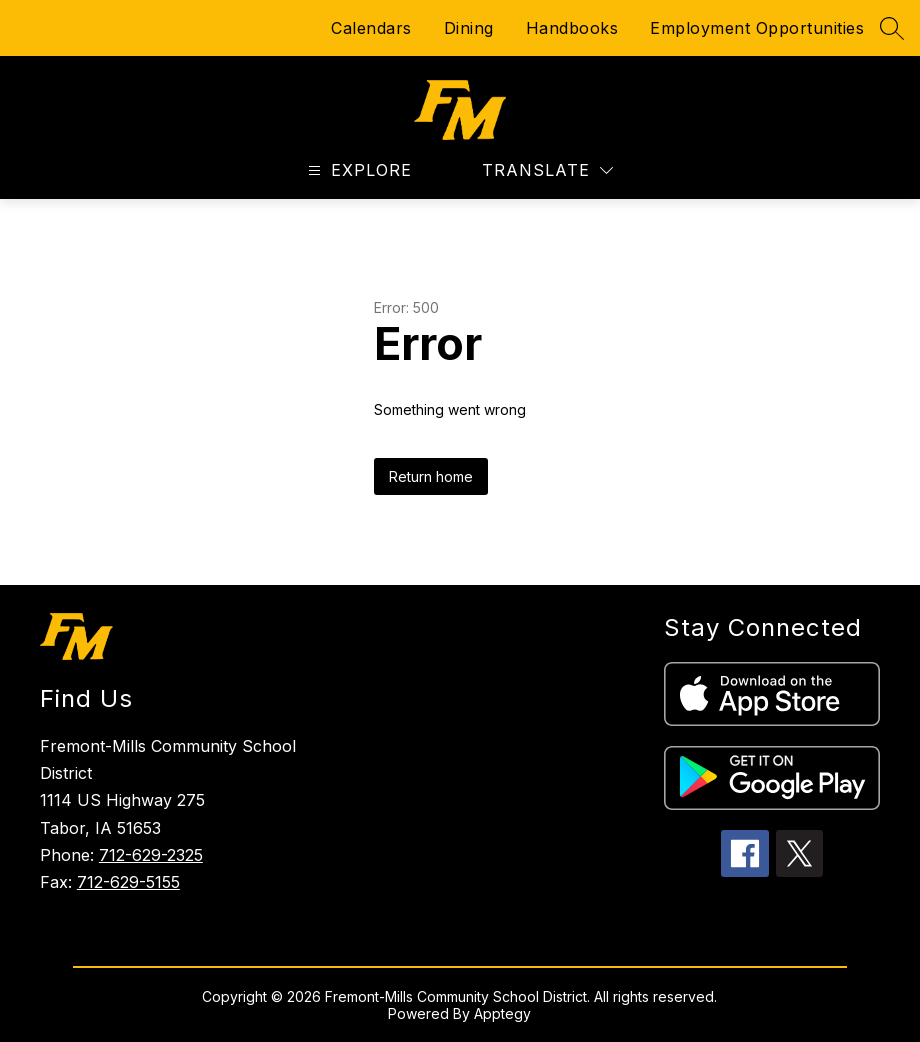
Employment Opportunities (757, 28)
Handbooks (572, 28)
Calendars (371, 28)
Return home (431, 476)
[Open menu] (357, 170)
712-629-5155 (128, 882)
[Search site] (892, 28)
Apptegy (502, 1013)
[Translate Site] (547, 170)
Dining (469, 28)
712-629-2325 (151, 855)
